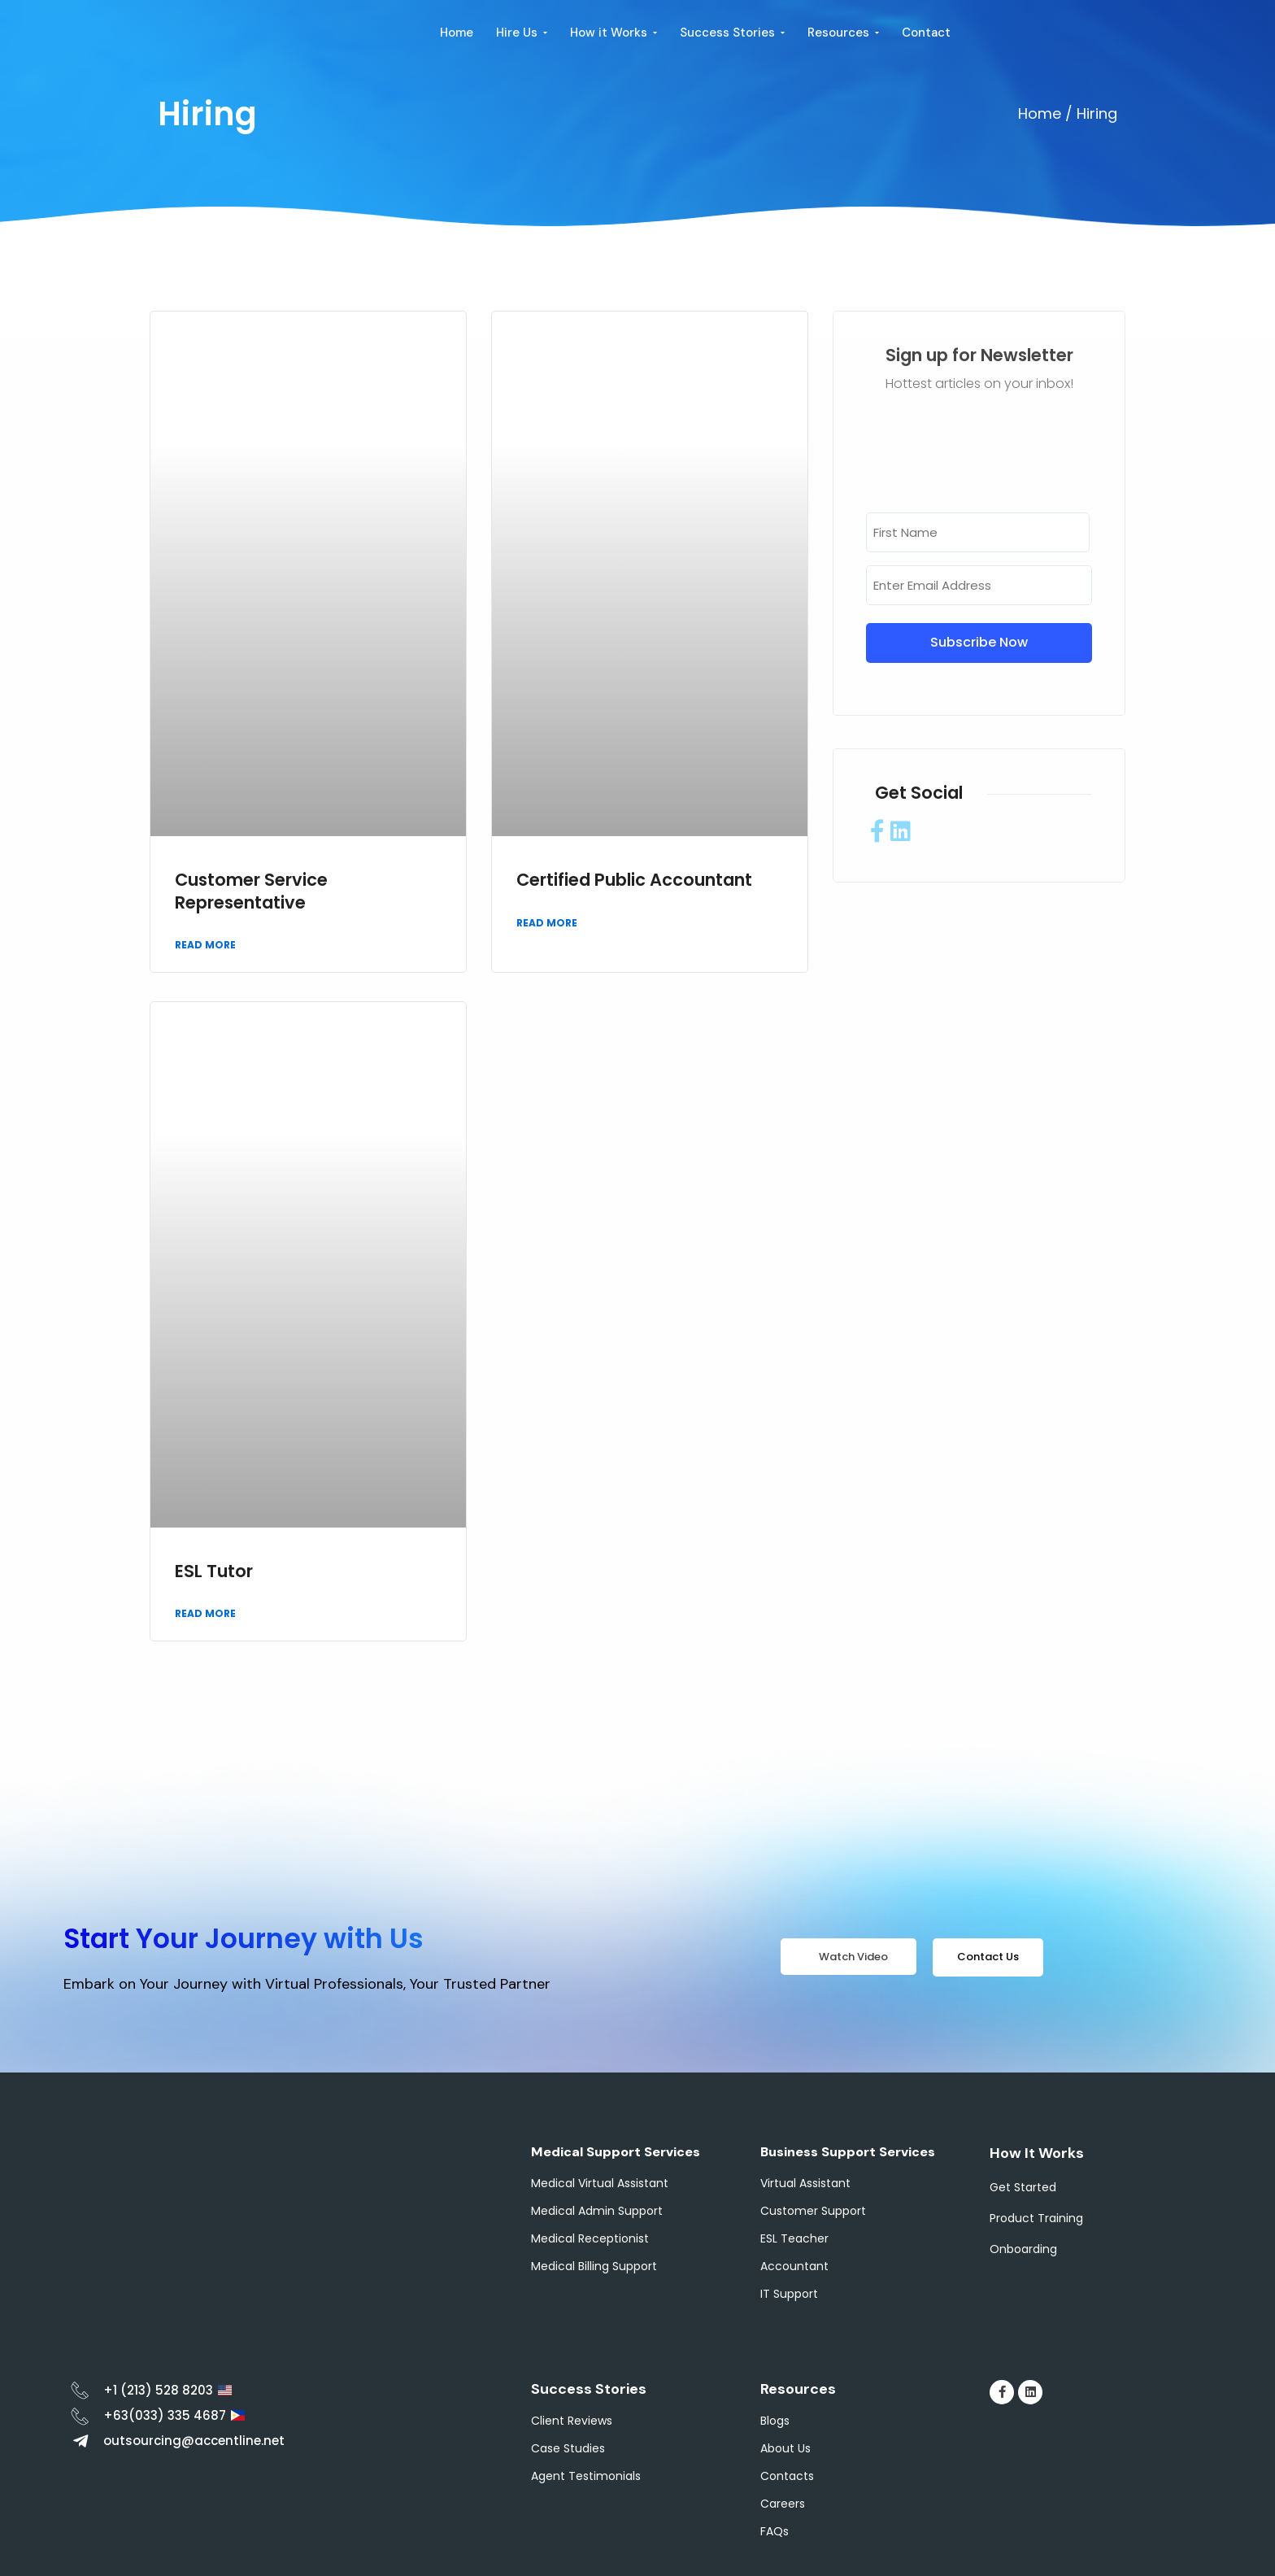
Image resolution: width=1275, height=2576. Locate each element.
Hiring (207, 114)
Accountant (794, 2266)
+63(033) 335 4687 (164, 2415)
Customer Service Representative (251, 890)
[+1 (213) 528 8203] (80, 2390)
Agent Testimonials (586, 2476)
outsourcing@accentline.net (194, 2440)
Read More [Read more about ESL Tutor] (205, 1613)
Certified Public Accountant (634, 879)
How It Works (1037, 2153)
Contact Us (988, 1956)
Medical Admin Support (597, 2211)
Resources (798, 2389)
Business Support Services (847, 2151)
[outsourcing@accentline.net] (80, 2441)
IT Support (789, 2294)
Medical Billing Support (594, 2266)
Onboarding (1023, 2249)
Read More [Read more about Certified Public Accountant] (546, 923)
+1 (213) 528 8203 (158, 2390)
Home (1039, 113)
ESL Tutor (214, 1571)
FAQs (774, 2531)
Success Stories (588, 2389)
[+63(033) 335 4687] (80, 2416)
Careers (782, 2503)
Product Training (1036, 2218)
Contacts (787, 2476)
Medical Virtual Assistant (599, 2183)
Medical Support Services (615, 2151)
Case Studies (568, 2448)
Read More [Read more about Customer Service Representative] (205, 945)
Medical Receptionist (590, 2238)
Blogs (775, 2421)
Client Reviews (571, 2421)
